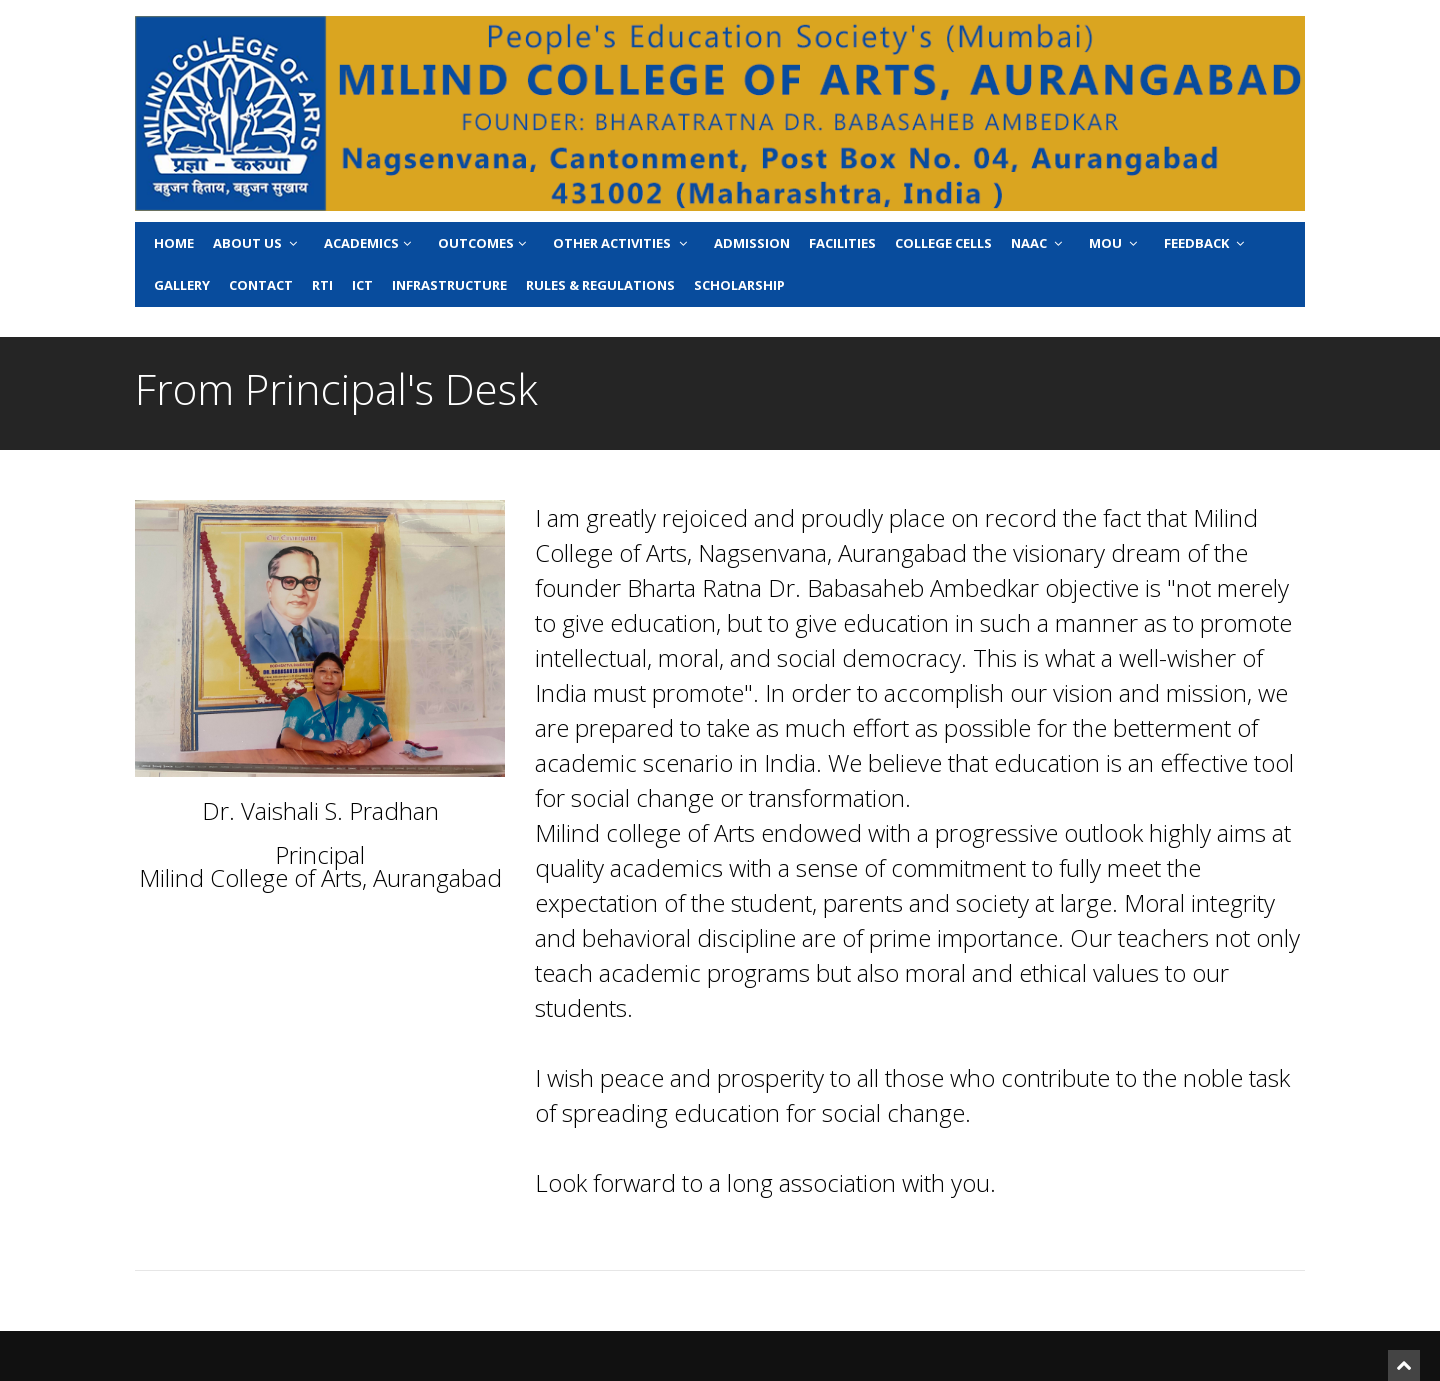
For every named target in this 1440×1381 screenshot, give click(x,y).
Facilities (842, 243)
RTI (322, 285)
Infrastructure (449, 285)
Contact (261, 285)
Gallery (182, 285)
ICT (362, 285)
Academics (369, 243)
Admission (752, 243)
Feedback (1206, 243)
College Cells (943, 243)
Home (174, 243)
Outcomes (484, 243)
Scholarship (739, 285)
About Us (257, 243)
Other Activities (621, 243)
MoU (1115, 243)
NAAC (1038, 243)
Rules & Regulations (600, 285)
